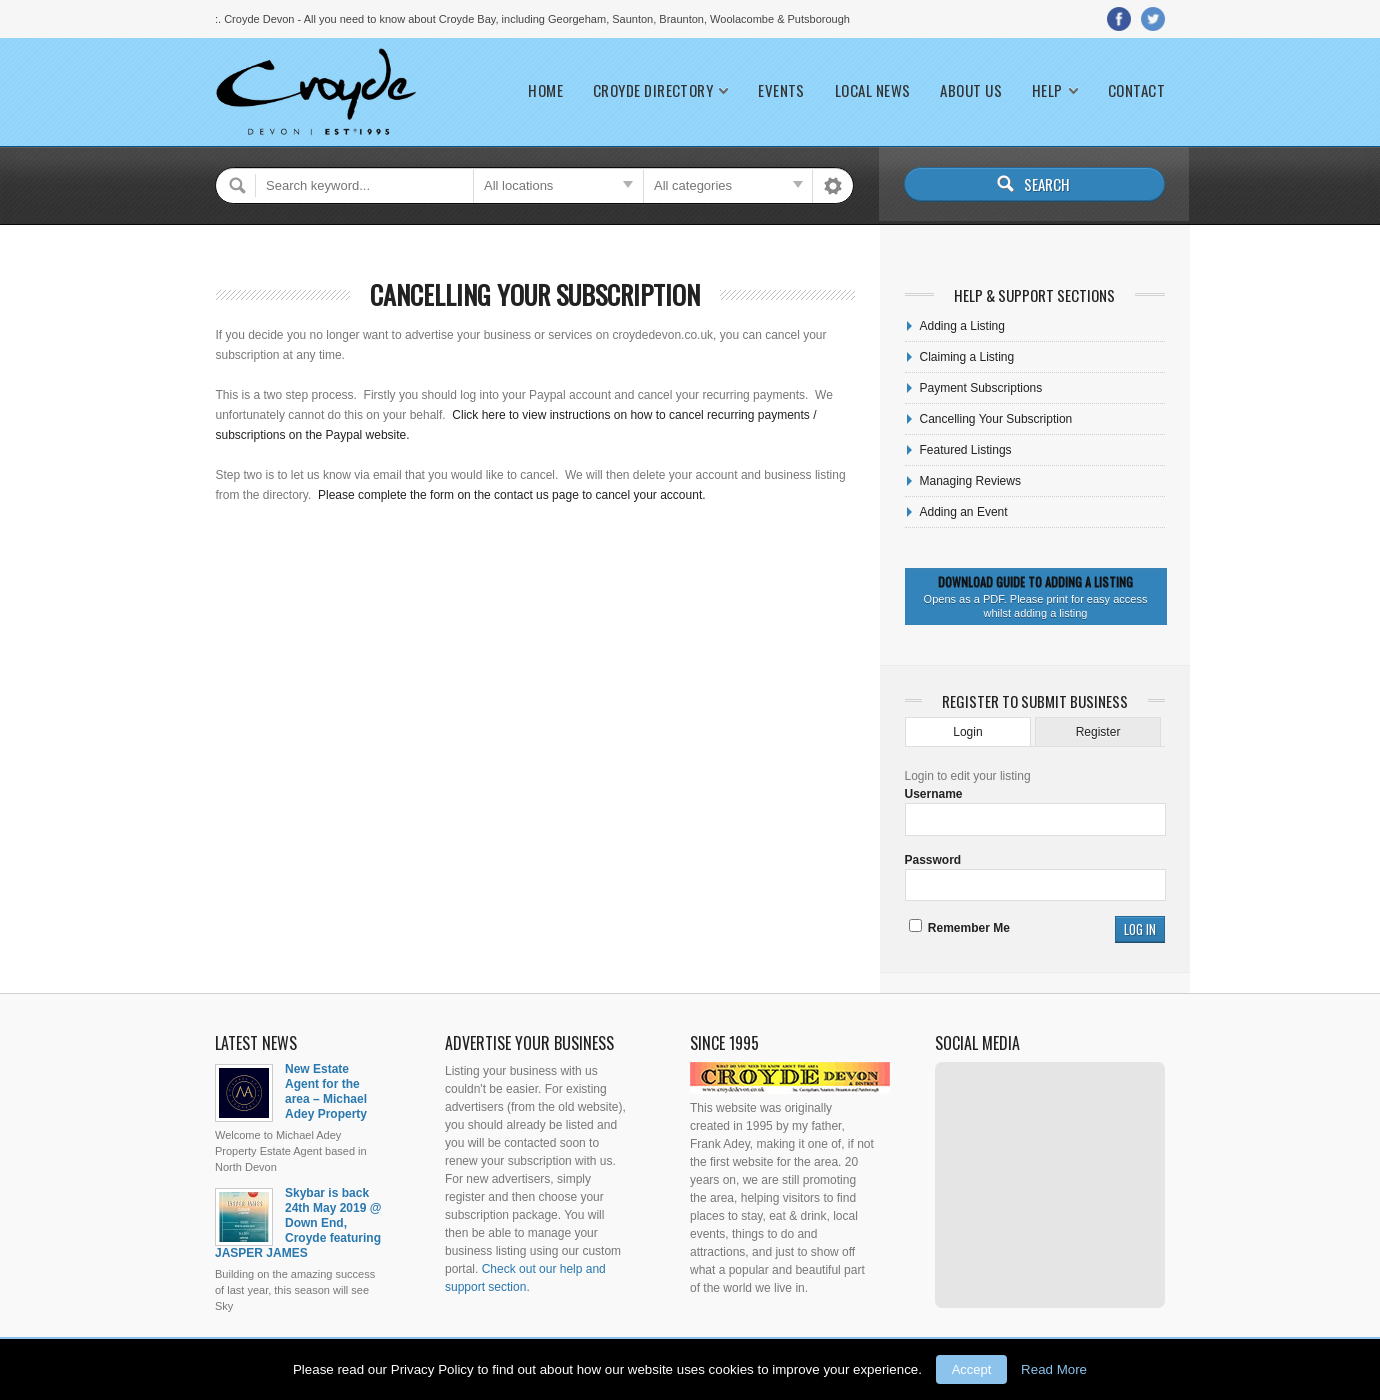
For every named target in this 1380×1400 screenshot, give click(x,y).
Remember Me (959, 928)
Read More (1054, 1369)
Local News (873, 90)
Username (934, 794)
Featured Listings (966, 450)
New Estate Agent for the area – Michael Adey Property (326, 1091)
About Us (971, 90)
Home (545, 90)
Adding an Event (964, 512)
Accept (972, 1369)
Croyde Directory (653, 90)
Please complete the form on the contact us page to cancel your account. (512, 495)
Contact (1136, 90)
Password (933, 860)
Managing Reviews (970, 481)
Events (781, 90)
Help (1047, 90)
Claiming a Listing (967, 357)
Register (1098, 732)
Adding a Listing (962, 326)
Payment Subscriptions (981, 388)
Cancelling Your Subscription (535, 294)
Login (967, 732)
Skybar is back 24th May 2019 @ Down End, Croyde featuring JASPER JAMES (298, 1223)
